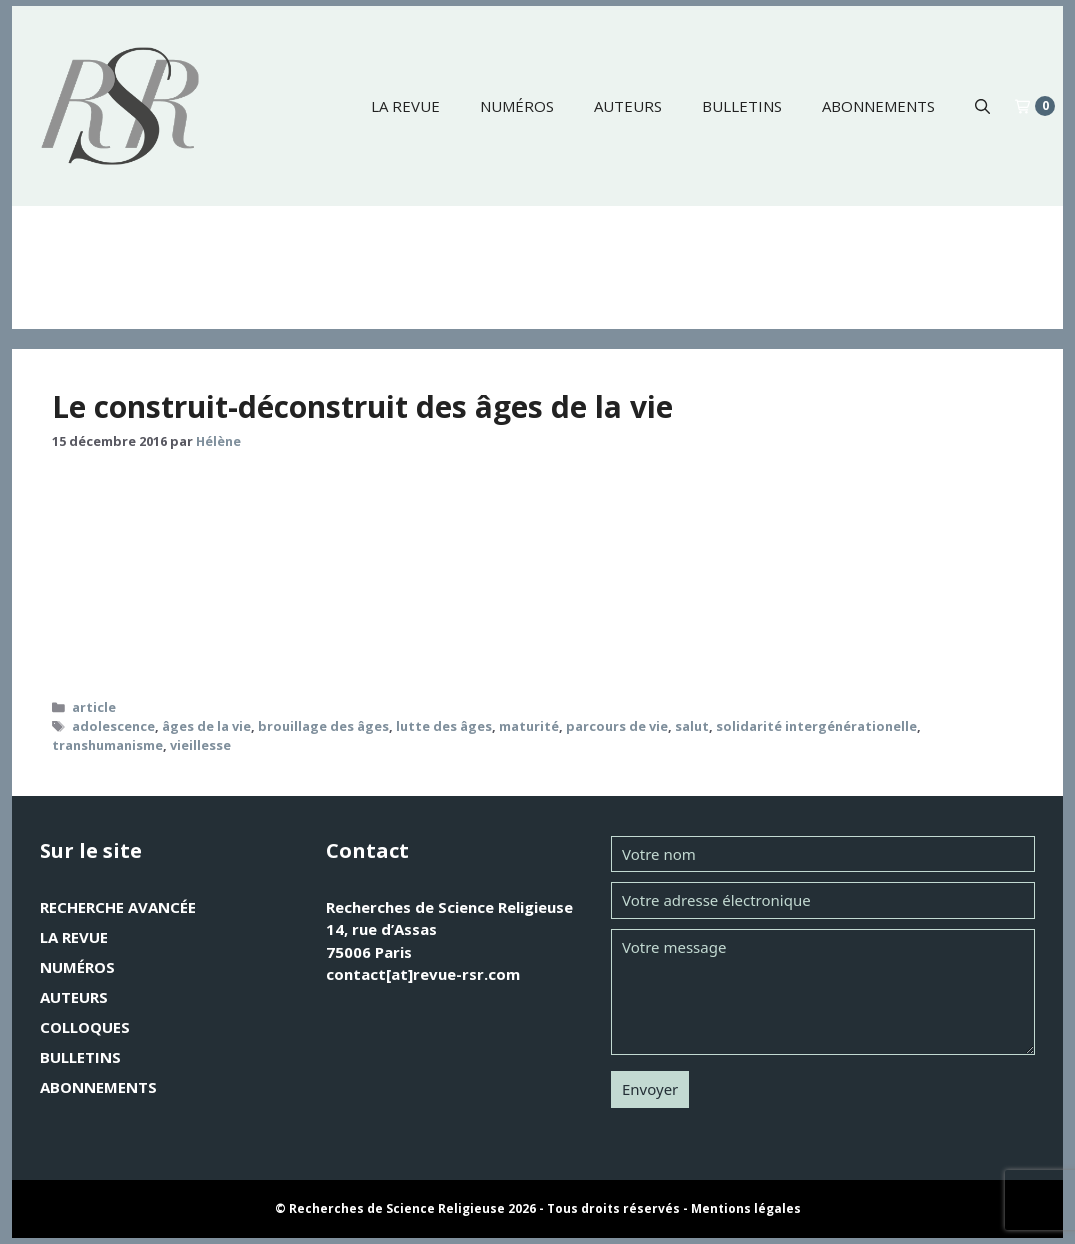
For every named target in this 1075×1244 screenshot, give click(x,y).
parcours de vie (617, 726)
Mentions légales (746, 1208)
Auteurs (628, 106)
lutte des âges (444, 726)
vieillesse (200, 745)
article (94, 707)
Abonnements (878, 106)
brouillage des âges (323, 726)
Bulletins (742, 106)
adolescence (113, 726)
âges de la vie (206, 726)
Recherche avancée (118, 907)
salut (692, 726)
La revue (405, 106)
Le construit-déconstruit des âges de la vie (362, 406)
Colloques (85, 1027)
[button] (982, 106)
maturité (529, 726)
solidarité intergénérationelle (816, 726)
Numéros (517, 106)
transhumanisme (107, 745)
